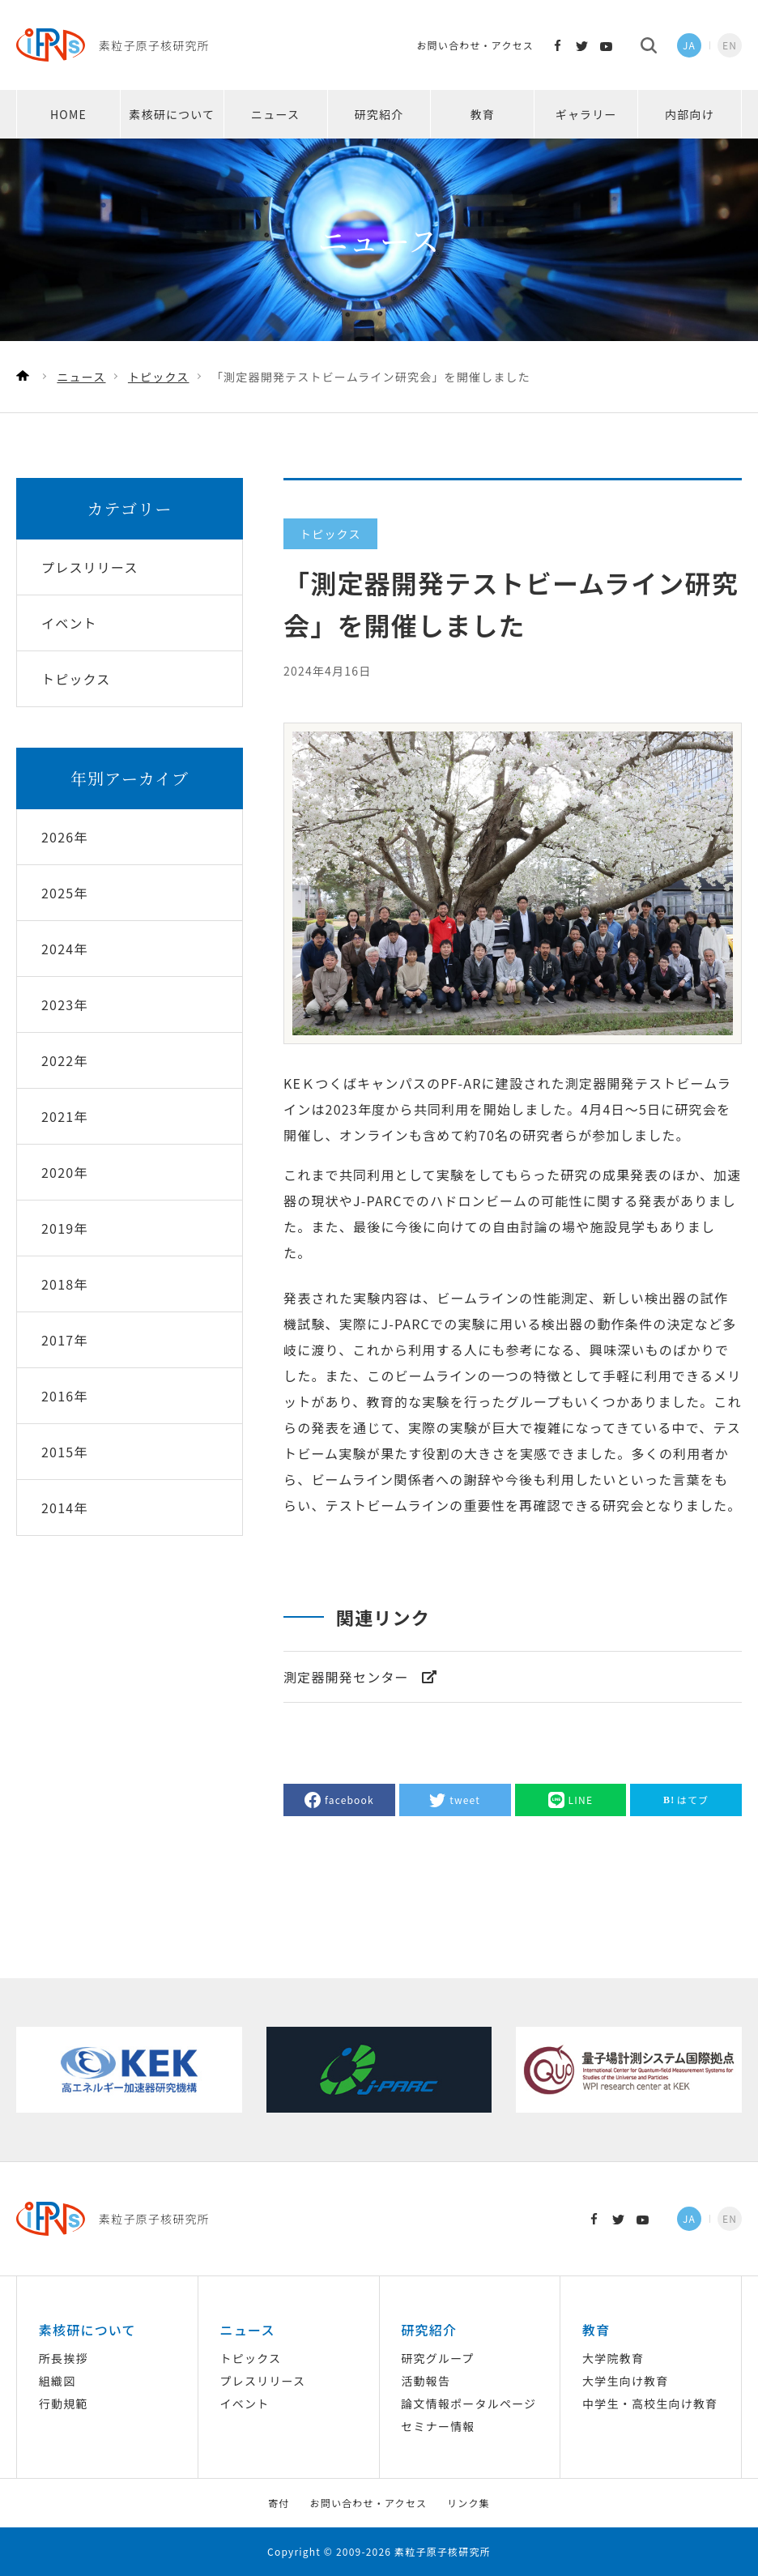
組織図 (57, 2381)
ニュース (275, 114)
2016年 (64, 1395)
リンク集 (468, 2503)
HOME (68, 114)
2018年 (64, 1284)
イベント (245, 2403)
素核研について (172, 114)
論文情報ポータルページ (468, 2403)
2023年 (64, 1004)
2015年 (64, 1451)
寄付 (278, 2503)
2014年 (64, 1507)
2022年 (64, 1060)
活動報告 (425, 2381)
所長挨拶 (63, 2358)
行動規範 (63, 2403)
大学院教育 (613, 2358)
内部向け (689, 114)
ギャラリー (586, 114)
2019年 (64, 1228)
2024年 (64, 948)
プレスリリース (263, 2381)
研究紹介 (379, 114)
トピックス (251, 2358)
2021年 (64, 1116)
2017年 (64, 1340)
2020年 (64, 1172)
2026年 (64, 837)
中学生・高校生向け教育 (650, 2403)
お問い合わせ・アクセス (475, 45)
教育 (483, 114)
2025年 (64, 892)
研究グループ (437, 2358)
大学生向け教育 (625, 2381)
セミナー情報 (438, 2426)
